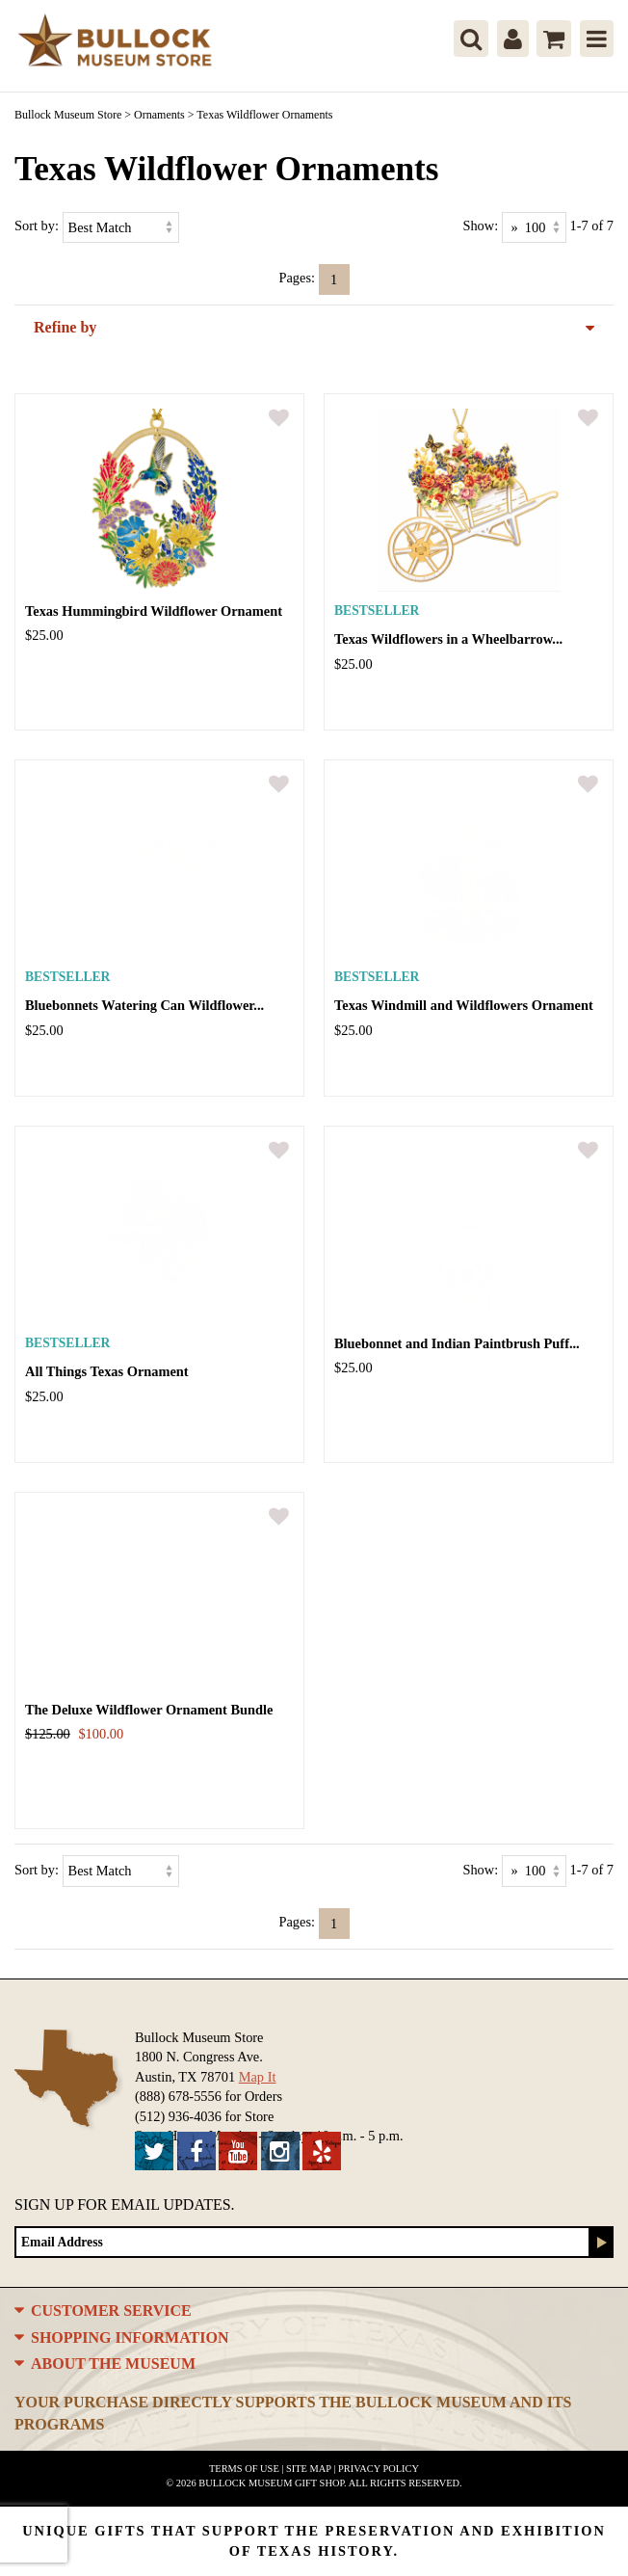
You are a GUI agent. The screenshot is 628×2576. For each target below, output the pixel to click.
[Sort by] (121, 228)
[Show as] (534, 228)
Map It (257, 2077)
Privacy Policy (378, 2468)
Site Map (308, 2468)
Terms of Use (244, 2468)
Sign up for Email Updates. (124, 2204)
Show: (480, 225)
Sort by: (36, 225)
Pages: (296, 277)
